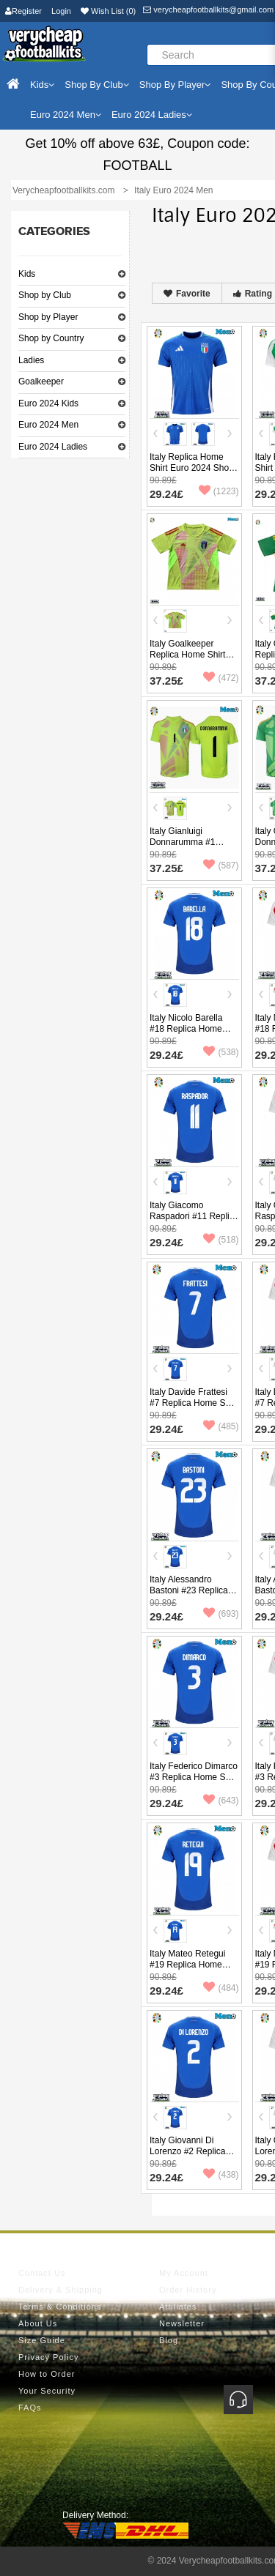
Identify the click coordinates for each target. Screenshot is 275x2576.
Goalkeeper (41, 381)
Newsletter (182, 2323)
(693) (220, 1614)
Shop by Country (51, 338)
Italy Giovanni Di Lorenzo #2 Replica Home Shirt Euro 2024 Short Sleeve (193, 2156)
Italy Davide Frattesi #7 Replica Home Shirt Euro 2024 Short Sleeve (194, 1408)
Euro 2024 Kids (48, 403)
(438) (220, 2175)
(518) (220, 1240)
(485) (220, 1426)
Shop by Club (44, 295)
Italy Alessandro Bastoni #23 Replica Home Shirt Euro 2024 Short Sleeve (193, 1596)
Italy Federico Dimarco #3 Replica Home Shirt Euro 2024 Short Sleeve (194, 1782)
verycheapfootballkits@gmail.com (208, 9)
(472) (220, 678)
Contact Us (41, 2272)
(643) (220, 1800)
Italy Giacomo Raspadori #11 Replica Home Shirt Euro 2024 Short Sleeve (194, 1221)
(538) (220, 1052)
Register (23, 11)
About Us (37, 2323)
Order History (187, 2289)
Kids (26, 274)
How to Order (46, 2374)
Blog (168, 2340)
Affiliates (178, 2306)
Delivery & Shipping (60, 2289)
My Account (183, 2272)
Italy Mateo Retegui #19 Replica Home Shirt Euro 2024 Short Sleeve (192, 1970)
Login (61, 11)
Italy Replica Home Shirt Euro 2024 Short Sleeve (192, 468)
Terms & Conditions (59, 2306)
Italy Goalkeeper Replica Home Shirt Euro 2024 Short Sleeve (187, 660)
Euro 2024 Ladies (52, 447)
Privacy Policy (48, 2357)
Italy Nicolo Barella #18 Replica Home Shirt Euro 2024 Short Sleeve (192, 1034)
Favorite (187, 294)
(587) (220, 865)
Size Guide (41, 2340)
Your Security (47, 2390)
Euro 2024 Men (48, 425)
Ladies (31, 360)
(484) (220, 1988)
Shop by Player (48, 317)
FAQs (30, 2407)
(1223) (219, 491)
